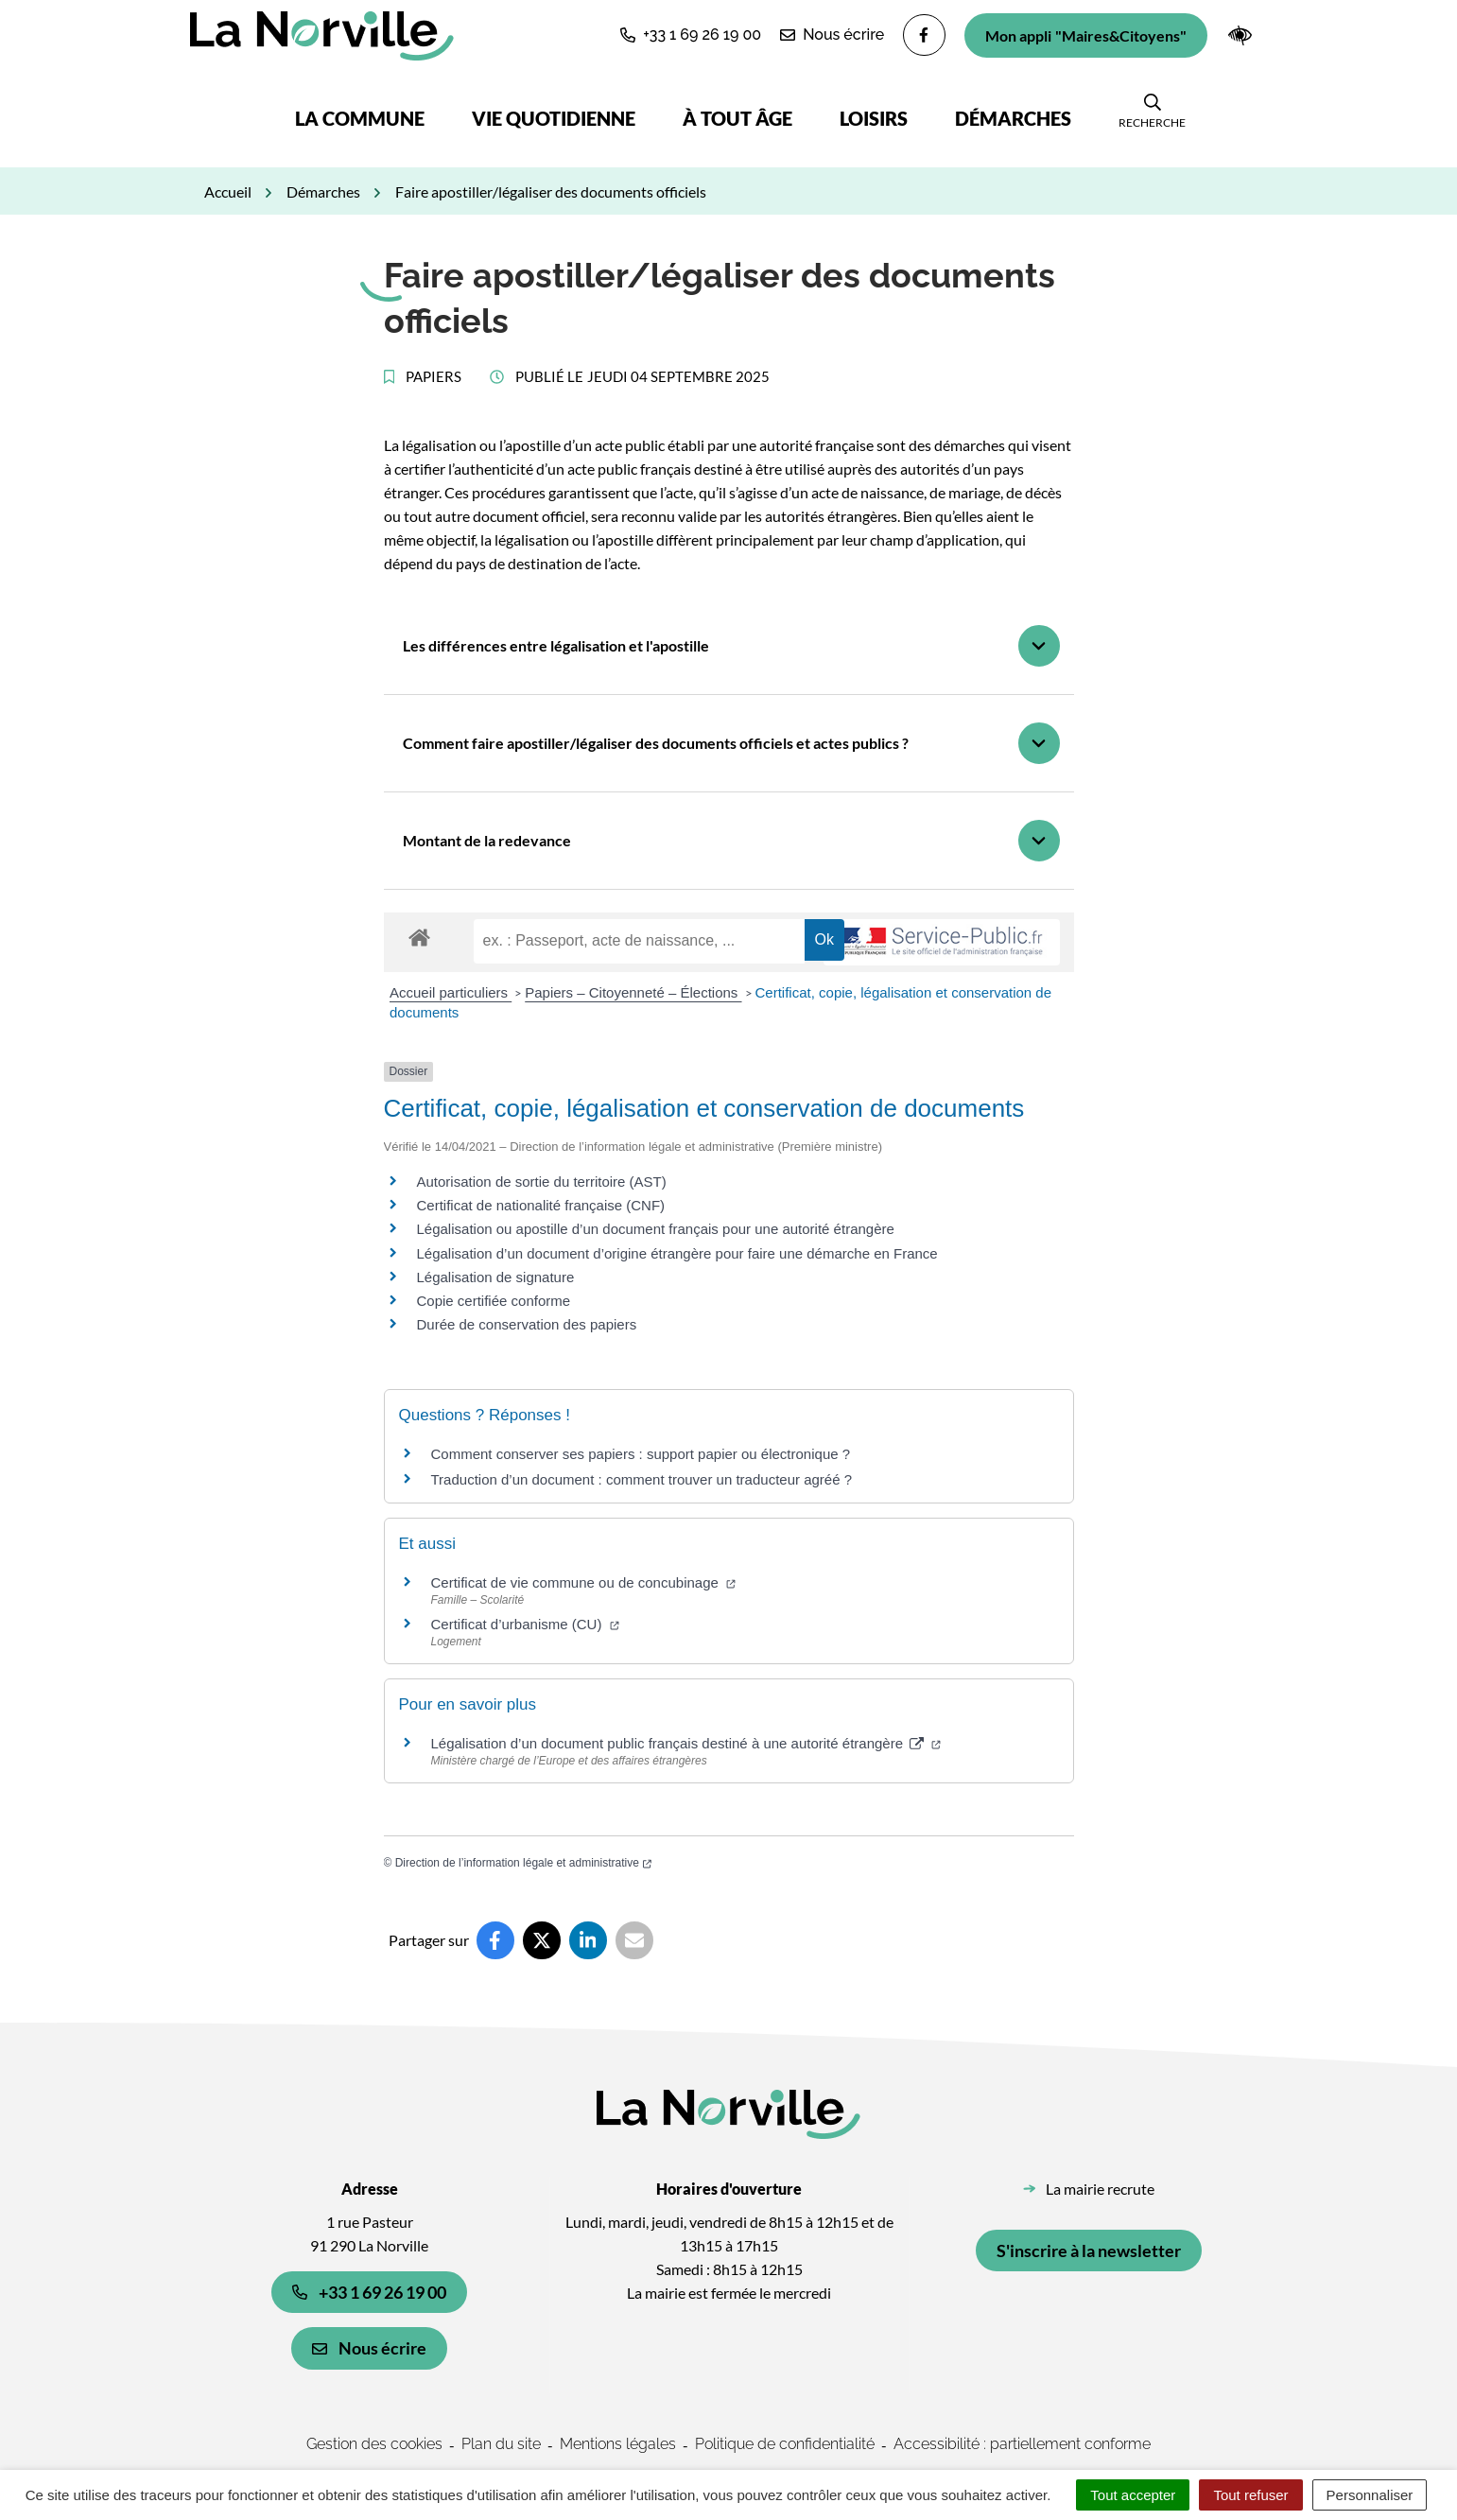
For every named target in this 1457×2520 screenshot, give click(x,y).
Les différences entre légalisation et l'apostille (556, 645)
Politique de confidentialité (785, 2444)
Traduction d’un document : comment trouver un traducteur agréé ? (642, 1479)
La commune (360, 118)
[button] (690, 35)
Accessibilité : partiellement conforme (1022, 2444)
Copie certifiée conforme (494, 1301)
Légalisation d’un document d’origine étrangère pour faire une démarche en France (677, 1253)
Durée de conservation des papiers (527, 1324)
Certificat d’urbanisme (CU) (525, 1624)
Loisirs (874, 118)
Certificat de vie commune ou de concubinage (584, 1582)
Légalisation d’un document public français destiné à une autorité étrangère (686, 1743)
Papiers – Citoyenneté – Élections (633, 992)
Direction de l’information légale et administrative (523, 1862)
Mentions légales (618, 2444)
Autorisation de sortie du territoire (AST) (542, 1181)
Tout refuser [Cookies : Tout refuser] (1250, 2495)
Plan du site (501, 2444)
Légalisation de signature (496, 1277)
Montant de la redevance (487, 840)
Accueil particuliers (451, 992)
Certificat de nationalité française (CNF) (541, 1205)
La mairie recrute (1100, 2189)
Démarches (1013, 118)
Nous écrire (369, 2348)
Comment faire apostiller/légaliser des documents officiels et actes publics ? (656, 743)
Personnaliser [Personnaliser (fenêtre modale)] (1370, 2495)
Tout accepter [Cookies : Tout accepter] (1132, 2495)
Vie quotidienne (553, 118)
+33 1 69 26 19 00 (369, 2292)
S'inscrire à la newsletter (1089, 2250)
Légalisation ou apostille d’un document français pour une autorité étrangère (655, 1229)
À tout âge (737, 118)
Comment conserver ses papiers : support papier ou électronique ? (641, 1454)
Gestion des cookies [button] (374, 2444)
